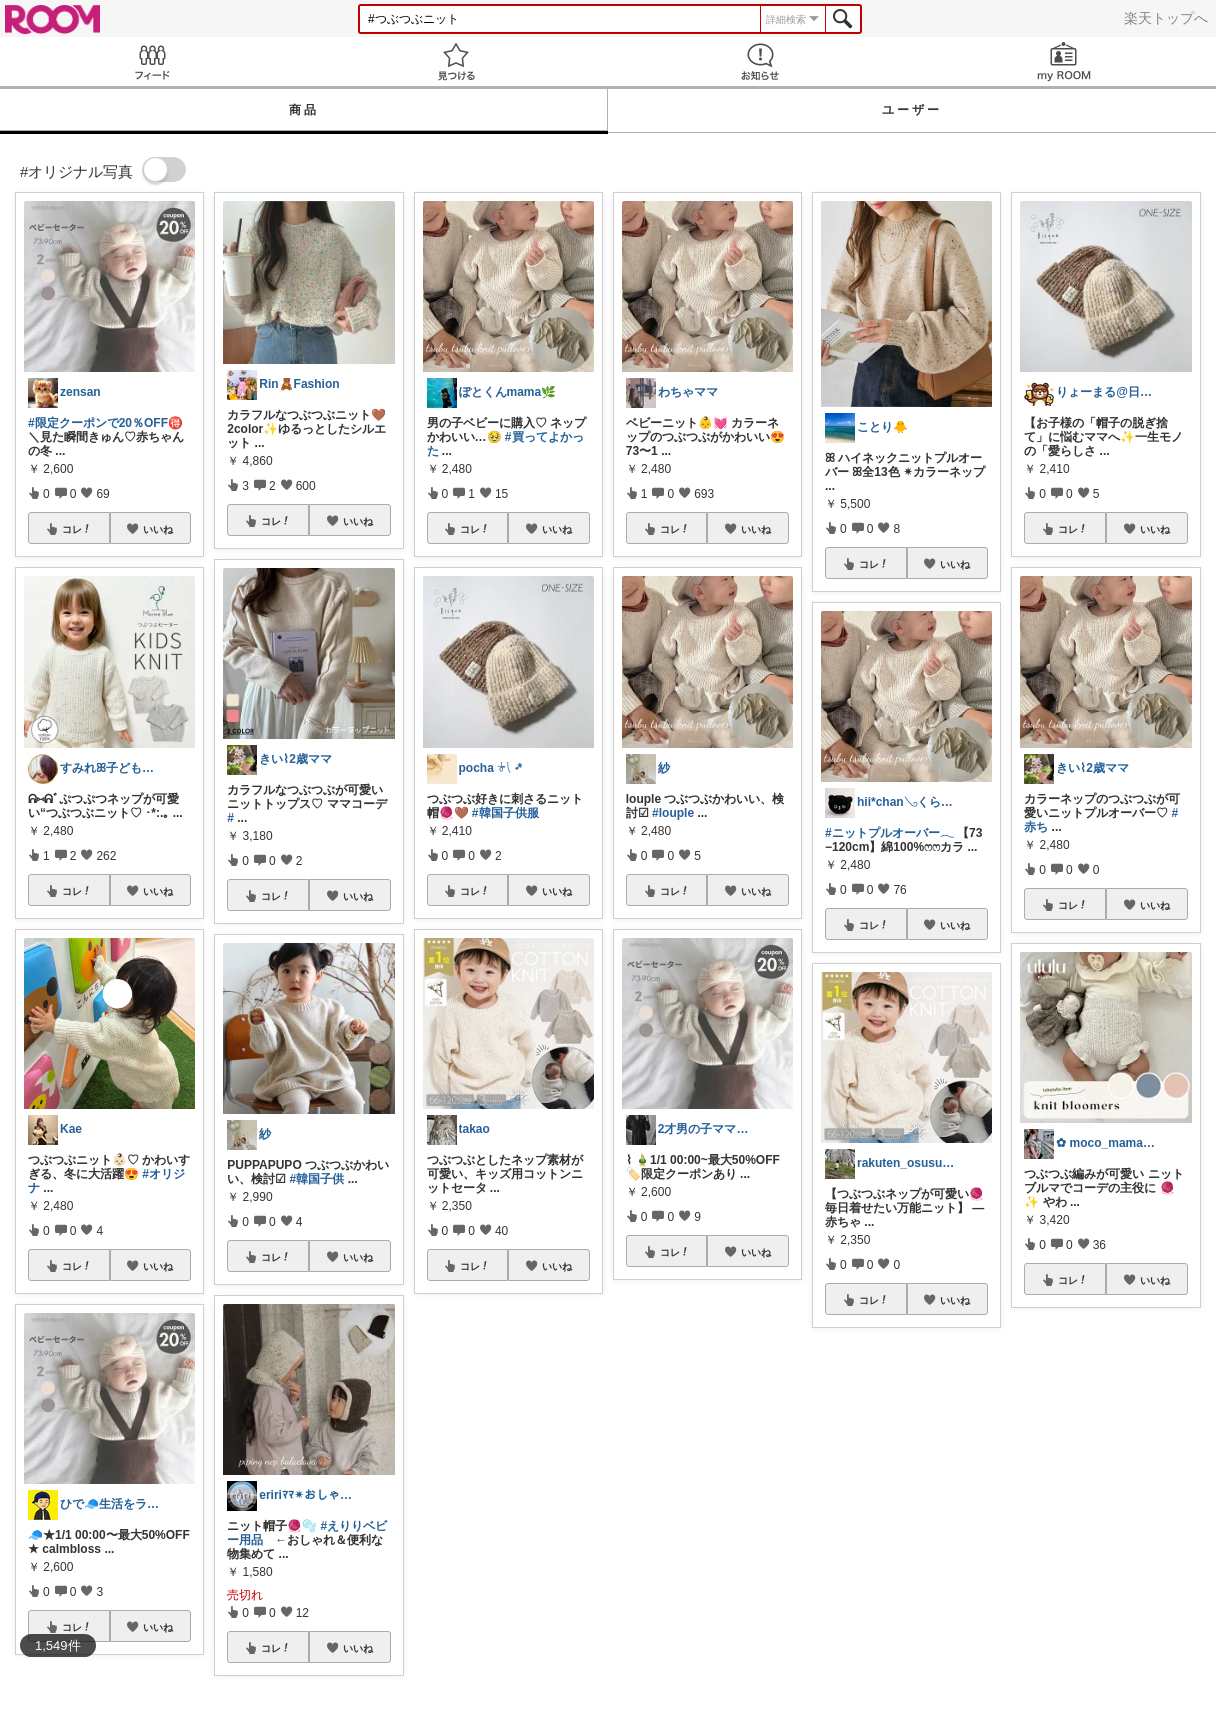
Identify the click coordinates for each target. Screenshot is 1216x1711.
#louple (673, 813)
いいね (158, 529)
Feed (152, 61)
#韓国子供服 (505, 813)
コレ (77, 529)
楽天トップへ (1166, 18)
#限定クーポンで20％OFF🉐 (105, 423)
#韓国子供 (317, 1179)
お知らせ (760, 61)
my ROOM (1064, 61)
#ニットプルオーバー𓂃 (889, 833)
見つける (456, 61)
